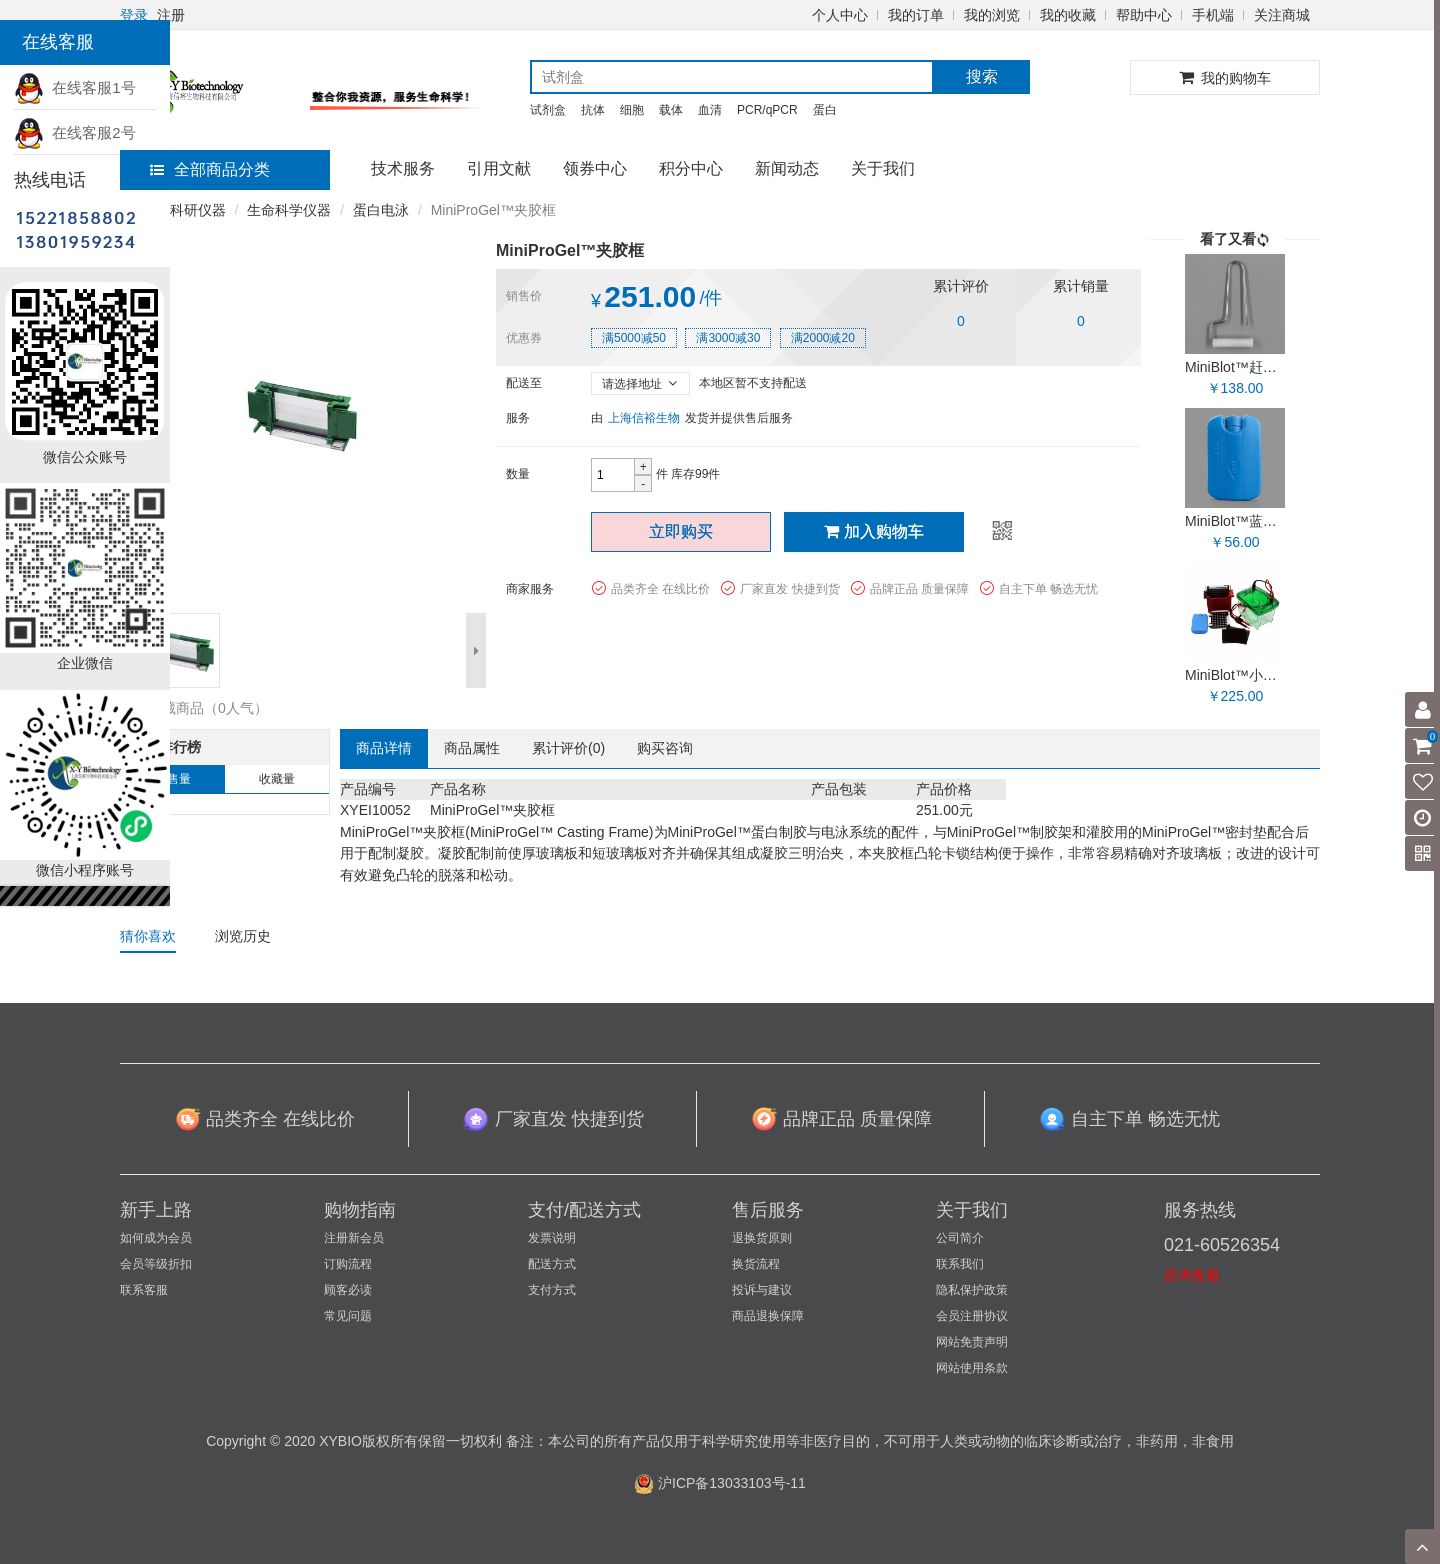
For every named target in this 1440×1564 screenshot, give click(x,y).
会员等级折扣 (156, 1264)
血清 (710, 110)
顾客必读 (348, 1290)
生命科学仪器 (289, 210)
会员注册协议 (972, 1316)
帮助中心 (1144, 15)
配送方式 (552, 1264)
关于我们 (883, 168)
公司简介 (960, 1238)
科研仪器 (198, 210)
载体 (671, 110)
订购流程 (348, 1264)
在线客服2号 (75, 132)
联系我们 (960, 1264)
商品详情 (384, 748)
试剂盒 (548, 110)
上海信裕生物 (644, 418)
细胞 (632, 110)
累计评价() (568, 748)
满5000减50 (634, 338)
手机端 (1213, 15)
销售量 (173, 779)
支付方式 (552, 1290)
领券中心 (595, 168)
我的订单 (916, 15)
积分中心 (691, 168)
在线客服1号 (75, 87)
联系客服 (144, 1290)
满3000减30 (728, 338)
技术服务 (403, 168)
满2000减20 (823, 338)
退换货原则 (762, 1238)
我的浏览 (992, 15)
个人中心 (840, 15)
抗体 (593, 110)
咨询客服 (1192, 1275)
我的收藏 (1068, 15)
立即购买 (681, 531)
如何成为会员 (156, 1238)
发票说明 (552, 1238)
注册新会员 (354, 1238)
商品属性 (472, 748)
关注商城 (1282, 15)
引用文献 (499, 168)
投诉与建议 (762, 1290)
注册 (171, 15)
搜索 (982, 76)
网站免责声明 (972, 1342)
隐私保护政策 (972, 1290)
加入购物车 (874, 531)
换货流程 (756, 1264)
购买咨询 (665, 748)
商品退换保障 (768, 1316)
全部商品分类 (210, 169)
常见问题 (348, 1316)
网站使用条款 (972, 1368)
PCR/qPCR (767, 110)
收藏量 (277, 779)
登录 (134, 15)
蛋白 (825, 110)
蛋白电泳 (381, 210)
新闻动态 (787, 168)
